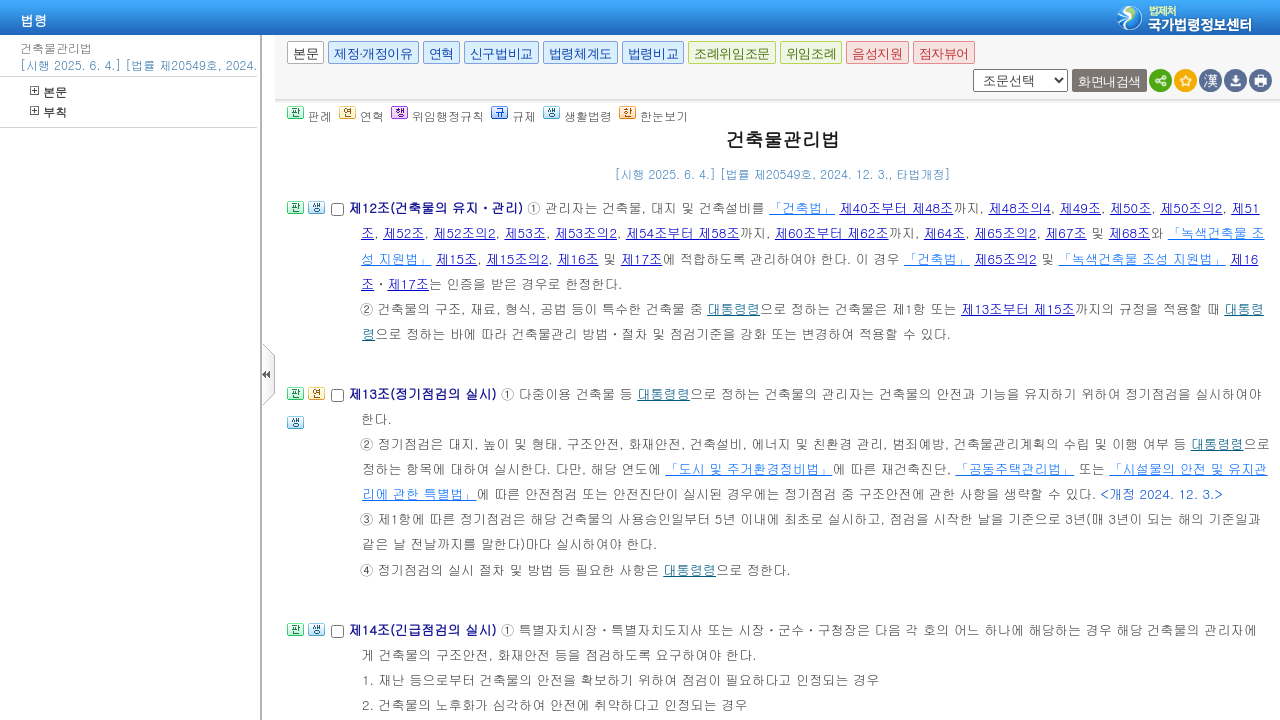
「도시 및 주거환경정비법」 (748, 468)
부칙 (48, 111)
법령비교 (653, 53)
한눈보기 (653, 115)
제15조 (457, 258)
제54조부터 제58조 (683, 232)
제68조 (1130, 232)
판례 (309, 115)
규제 (513, 115)
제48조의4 (1019, 207)
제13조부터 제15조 (1018, 308)
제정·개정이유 (373, 53)
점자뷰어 (944, 53)
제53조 (525, 232)
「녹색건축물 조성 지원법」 (1142, 258)
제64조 (945, 232)
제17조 (642, 258)
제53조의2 (586, 232)
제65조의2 (1005, 232)
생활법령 (577, 115)
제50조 (1131, 207)
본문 (48, 91)
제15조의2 (517, 258)
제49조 (1080, 207)
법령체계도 (580, 53)
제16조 (578, 258)
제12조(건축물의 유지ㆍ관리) (437, 207)
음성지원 (877, 53)
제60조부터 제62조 (832, 232)
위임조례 (811, 53)
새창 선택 (969, 69)
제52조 (404, 232)
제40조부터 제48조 (896, 207)
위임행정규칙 (437, 115)
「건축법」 (802, 207)
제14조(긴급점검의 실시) (424, 629)
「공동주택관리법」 (1014, 468)
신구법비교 (501, 53)
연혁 (441, 53)
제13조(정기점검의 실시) (424, 393)
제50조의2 (1191, 207)
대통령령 (733, 308)
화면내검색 (1109, 81)
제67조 (1066, 232)
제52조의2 (464, 232)
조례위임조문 (732, 53)
